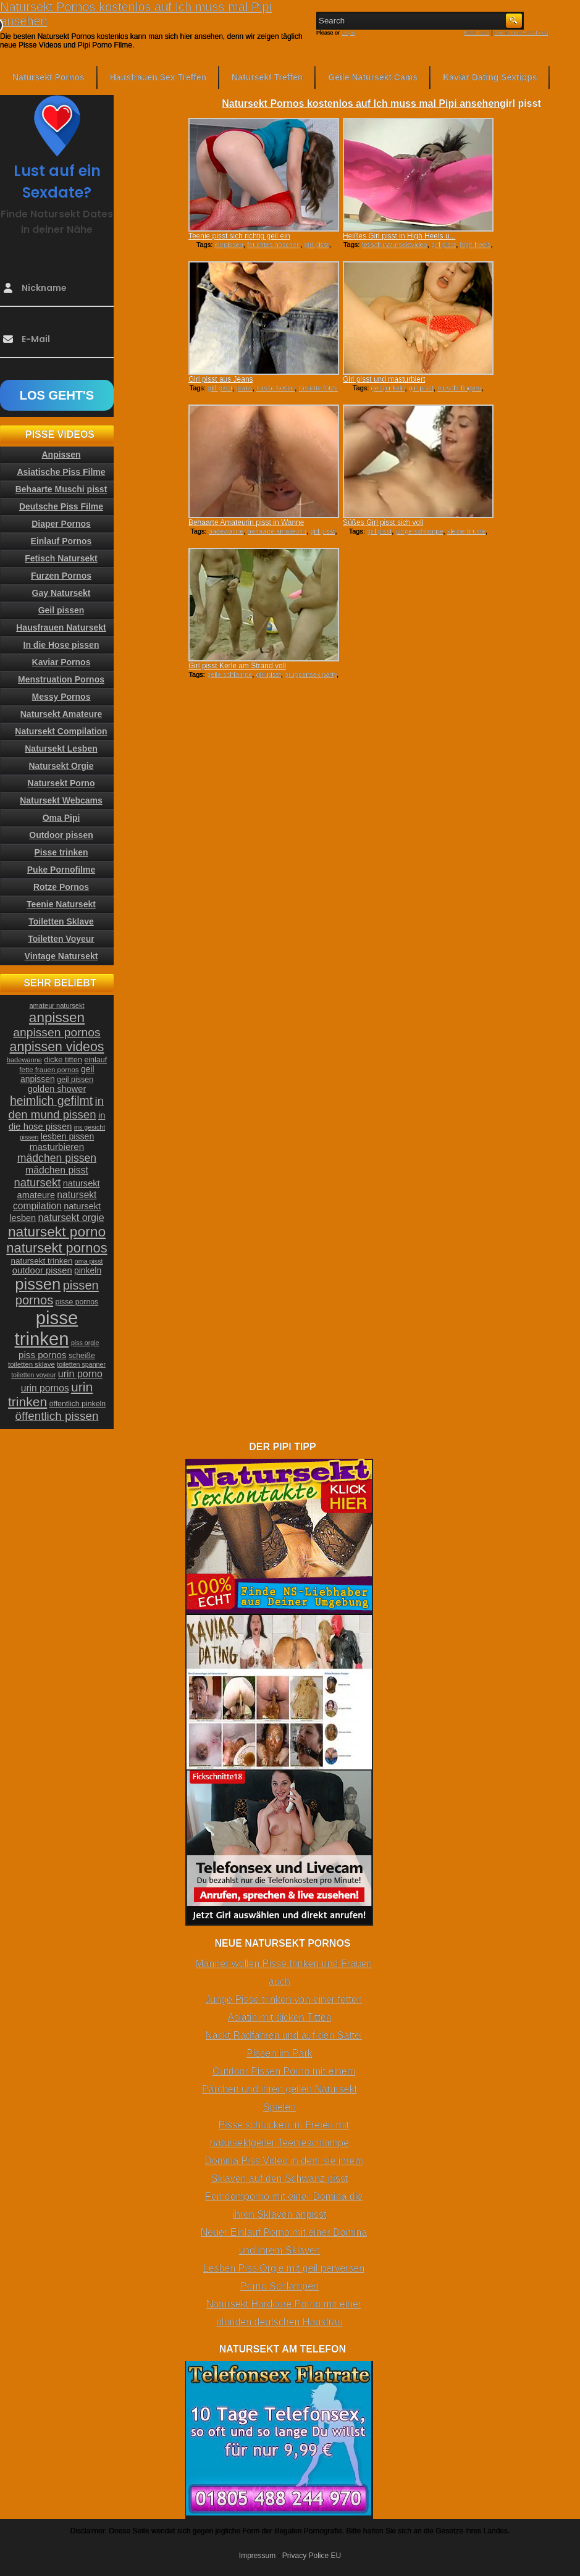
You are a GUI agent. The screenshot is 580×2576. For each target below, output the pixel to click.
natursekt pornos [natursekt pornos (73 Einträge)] (56, 1248)
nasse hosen (275, 388)
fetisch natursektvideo (394, 244)
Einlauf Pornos (61, 541)
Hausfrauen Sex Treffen (158, 77)
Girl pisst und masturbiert (384, 379)
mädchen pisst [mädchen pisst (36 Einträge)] (56, 1170)
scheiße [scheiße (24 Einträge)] (82, 1355)
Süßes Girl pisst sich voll (383, 522)
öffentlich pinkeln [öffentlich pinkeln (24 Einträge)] (77, 1403)
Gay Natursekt (61, 593)
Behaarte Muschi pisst (61, 489)
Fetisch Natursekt (61, 558)
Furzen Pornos (61, 576)
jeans (245, 388)
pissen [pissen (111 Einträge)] (38, 1284)
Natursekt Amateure (61, 714)
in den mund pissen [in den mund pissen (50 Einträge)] (56, 1107)
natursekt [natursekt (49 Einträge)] (37, 1182)
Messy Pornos (61, 697)
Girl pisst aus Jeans (220, 379)
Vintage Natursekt (61, 956)
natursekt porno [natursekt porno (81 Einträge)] (57, 1231)
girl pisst (316, 244)
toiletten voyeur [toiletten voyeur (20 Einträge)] (33, 1374)
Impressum (257, 2555)
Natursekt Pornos (48, 77)
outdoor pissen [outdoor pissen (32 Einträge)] (42, 1270)
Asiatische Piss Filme (61, 472)
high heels (475, 244)
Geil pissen (61, 610)
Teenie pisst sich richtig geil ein (239, 236)
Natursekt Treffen (267, 77)
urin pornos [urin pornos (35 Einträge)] (45, 1388)
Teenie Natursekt (61, 904)
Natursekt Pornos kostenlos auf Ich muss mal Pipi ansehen (361, 103)
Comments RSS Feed (521, 33)
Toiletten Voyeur (61, 939)
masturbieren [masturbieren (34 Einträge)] (57, 1146)
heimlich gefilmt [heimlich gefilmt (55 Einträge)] (51, 1100)
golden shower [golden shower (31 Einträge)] (57, 1089)
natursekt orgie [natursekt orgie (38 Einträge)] (71, 1217)
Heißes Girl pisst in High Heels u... (399, 236)
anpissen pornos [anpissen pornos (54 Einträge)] (56, 1032)
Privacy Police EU (311, 2555)
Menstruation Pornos (61, 679)
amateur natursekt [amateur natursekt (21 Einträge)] (56, 1005)
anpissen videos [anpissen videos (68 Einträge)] (57, 1046)
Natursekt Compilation (61, 731)
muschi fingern (459, 388)
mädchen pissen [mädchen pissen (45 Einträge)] (56, 1158)
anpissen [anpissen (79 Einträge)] (57, 1017)
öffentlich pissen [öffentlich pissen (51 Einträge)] (57, 1415)
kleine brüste (466, 531)
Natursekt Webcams (61, 800)
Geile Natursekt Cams (373, 77)
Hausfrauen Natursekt (61, 627)
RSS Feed (477, 33)
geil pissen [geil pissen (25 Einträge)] (75, 1079)
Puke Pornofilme (61, 870)
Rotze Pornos (61, 887)
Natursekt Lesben (61, 748)
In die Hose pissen (61, 645)
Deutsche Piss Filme (61, 506)
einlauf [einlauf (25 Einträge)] (95, 1059)
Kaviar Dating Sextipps (490, 77)
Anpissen (60, 454)
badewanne (226, 531)
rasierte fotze (318, 388)
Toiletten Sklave (61, 921)
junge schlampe (419, 531)
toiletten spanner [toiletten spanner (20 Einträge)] (81, 1364)
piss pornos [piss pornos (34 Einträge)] (43, 1354)
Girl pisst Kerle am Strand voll (237, 665)
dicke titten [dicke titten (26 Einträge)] (63, 1059)
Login (348, 33)
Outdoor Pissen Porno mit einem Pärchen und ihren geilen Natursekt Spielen (279, 2089)
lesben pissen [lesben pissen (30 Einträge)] (67, 1136)
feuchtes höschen (273, 244)
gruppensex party (311, 674)
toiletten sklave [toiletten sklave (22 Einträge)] (31, 1364)
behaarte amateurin (277, 531)
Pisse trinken (61, 852)
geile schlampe (229, 674)
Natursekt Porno (61, 783)
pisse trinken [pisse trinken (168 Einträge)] (46, 1328)
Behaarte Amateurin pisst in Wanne (246, 522)
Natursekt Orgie (60, 766)
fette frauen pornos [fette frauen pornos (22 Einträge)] (48, 1069)
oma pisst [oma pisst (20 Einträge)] (89, 1261)
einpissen (228, 244)
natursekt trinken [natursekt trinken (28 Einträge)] (42, 1260)
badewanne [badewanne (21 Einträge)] (24, 1060)
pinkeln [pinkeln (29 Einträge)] (87, 1270)
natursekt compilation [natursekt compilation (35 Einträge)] (54, 1200)
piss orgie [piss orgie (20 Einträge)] (85, 1342)
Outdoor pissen (61, 835)
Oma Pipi (61, 818)
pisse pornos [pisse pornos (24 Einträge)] (77, 1302)
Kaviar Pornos (61, 662)
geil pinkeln (388, 388)
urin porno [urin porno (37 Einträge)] (80, 1374)
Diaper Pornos (61, 524)
